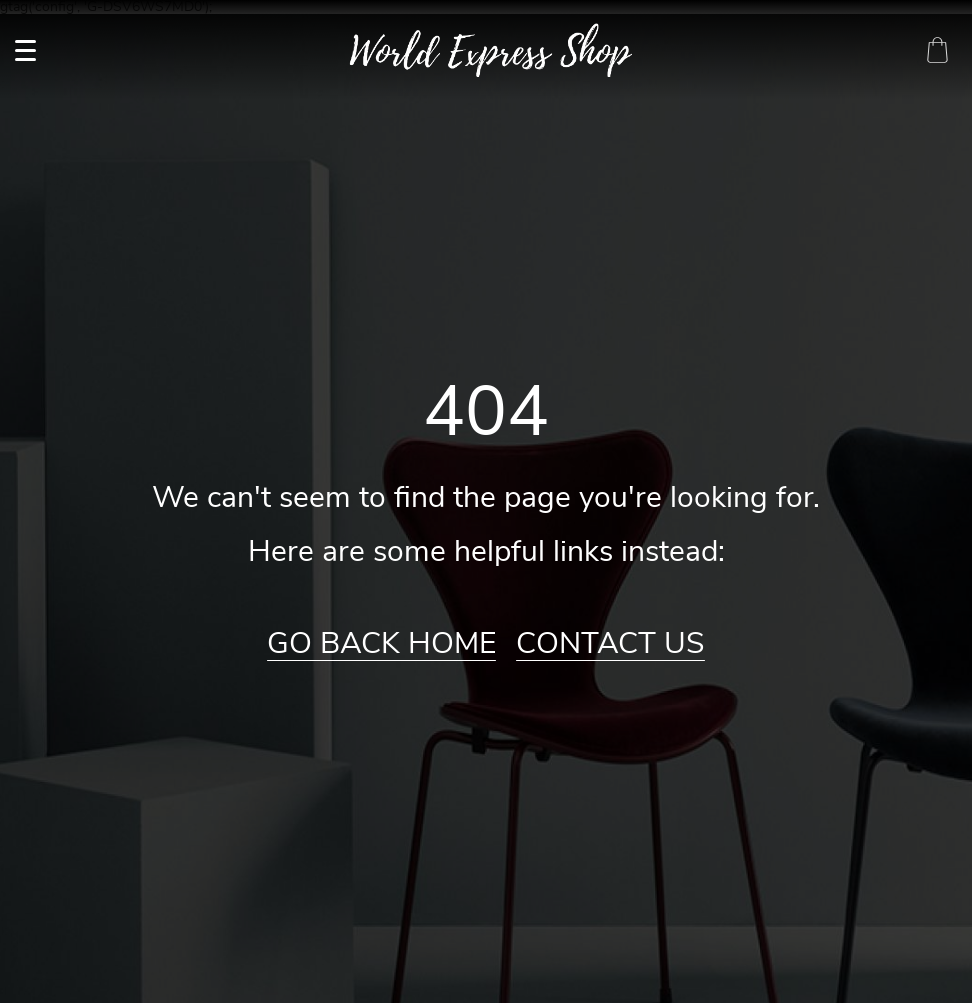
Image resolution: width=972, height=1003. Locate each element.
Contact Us (610, 644)
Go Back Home (381, 644)
